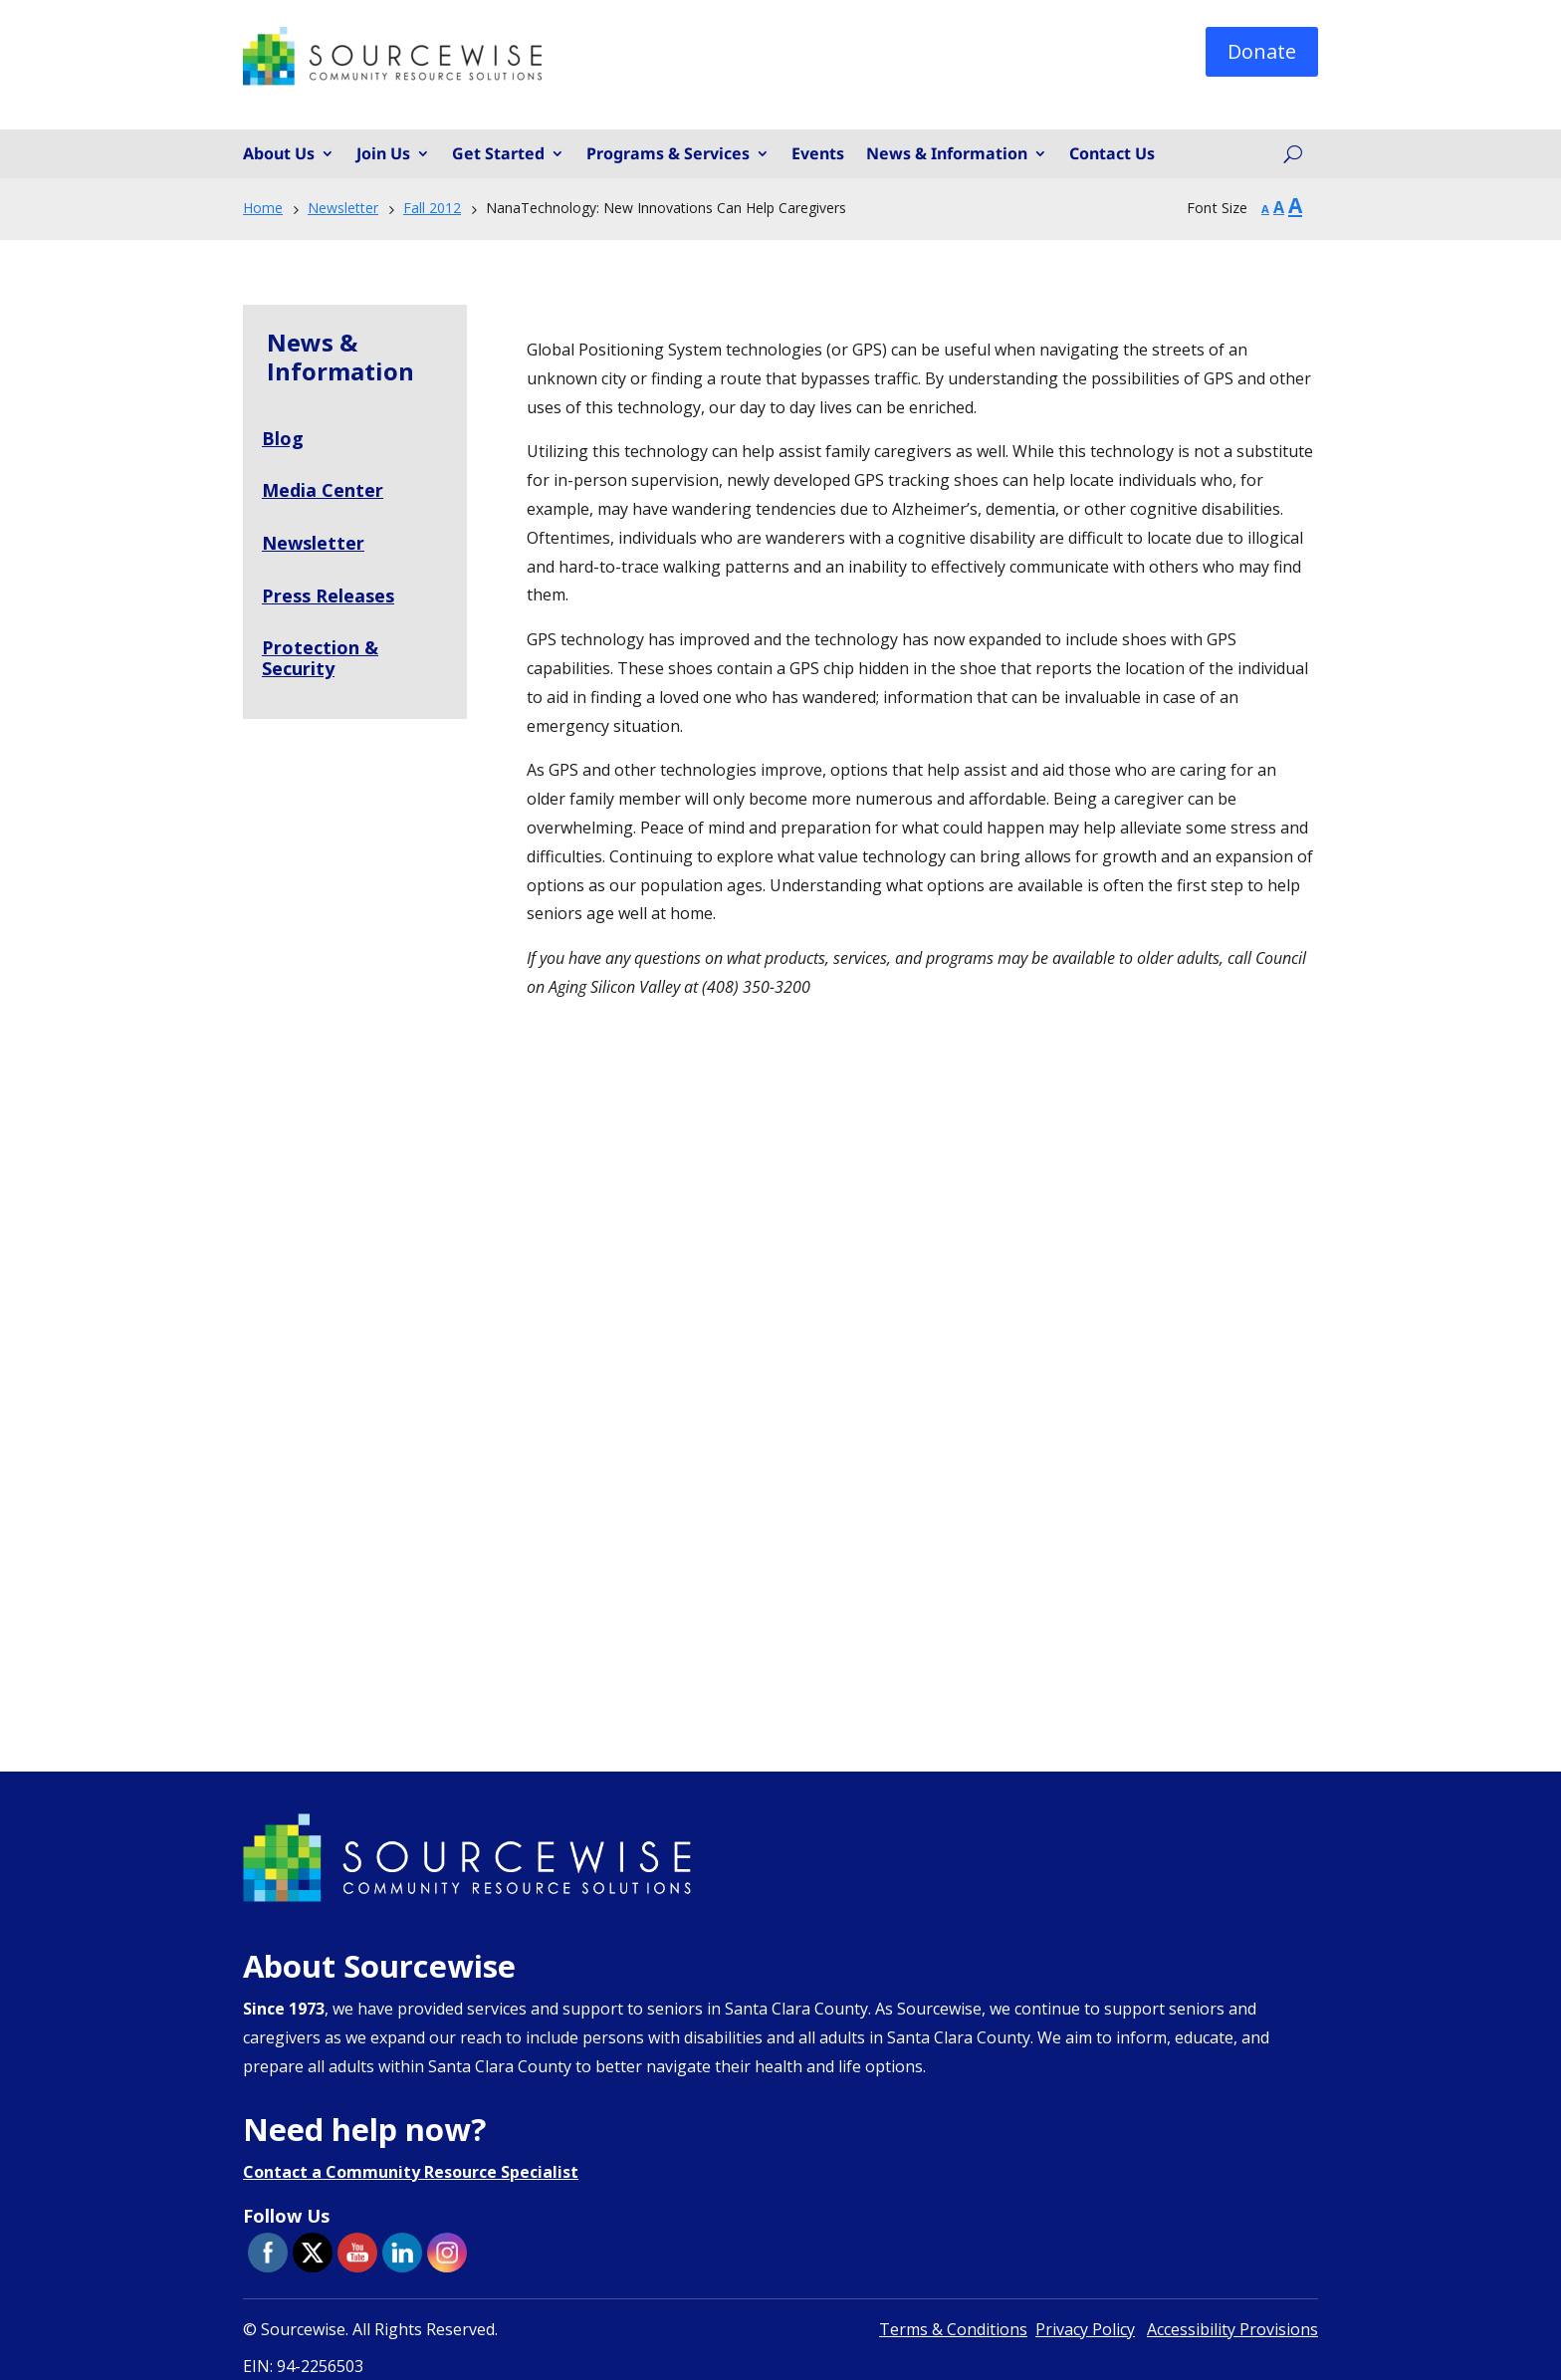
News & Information (946, 154)
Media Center (322, 490)
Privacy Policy (1085, 2329)
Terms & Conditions (953, 2329)
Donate (1261, 51)
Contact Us (1112, 154)
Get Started (498, 154)
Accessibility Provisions (1232, 2329)
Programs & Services (668, 154)
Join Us (383, 154)
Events (817, 154)
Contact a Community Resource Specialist (410, 2172)
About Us (279, 154)
